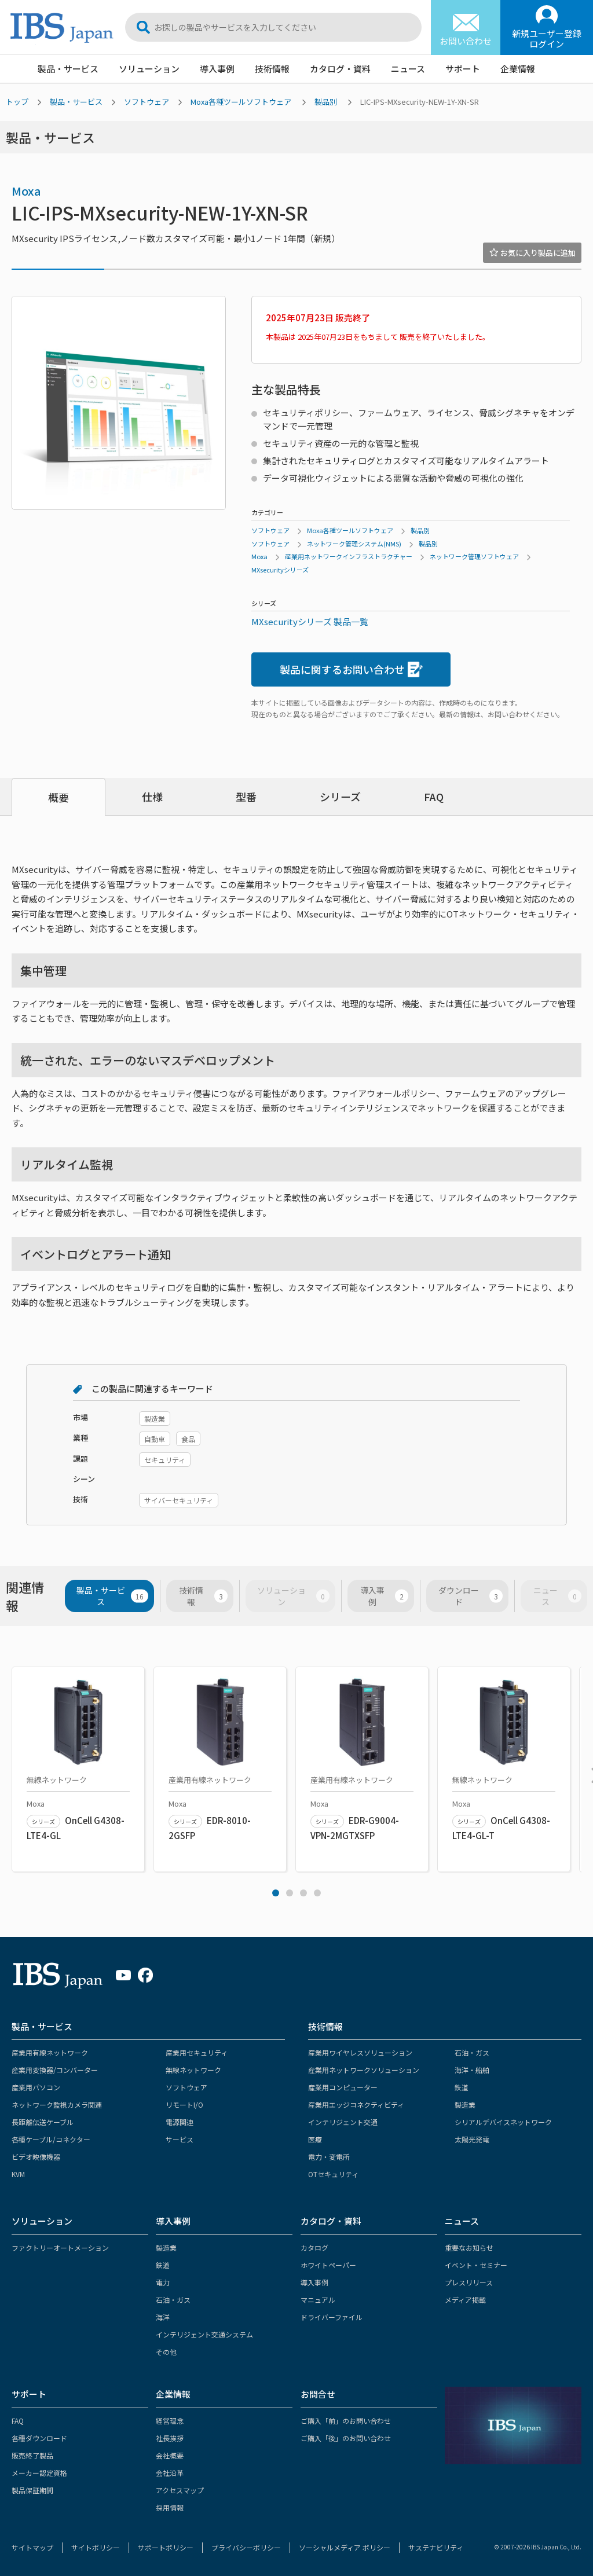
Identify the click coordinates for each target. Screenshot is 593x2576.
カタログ (314, 2247)
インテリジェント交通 (343, 2122)
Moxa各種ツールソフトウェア (241, 101)
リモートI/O (184, 2104)
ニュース (408, 69)
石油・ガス (472, 2052)
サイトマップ (32, 2547)
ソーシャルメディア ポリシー (344, 2547)
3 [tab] (303, 1892)
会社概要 (170, 2455)
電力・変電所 (329, 2157)
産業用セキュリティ (197, 2052)
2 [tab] (289, 1892)
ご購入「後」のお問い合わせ (346, 2438)
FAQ (434, 796)
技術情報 (272, 69)
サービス (179, 2139)
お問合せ (318, 2394)
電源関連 (179, 2122)
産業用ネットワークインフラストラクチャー (348, 556)
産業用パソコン (36, 2087)
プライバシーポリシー (246, 2547)
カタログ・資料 (340, 69)
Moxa (26, 190)
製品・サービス (68, 69)
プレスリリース (469, 2282)
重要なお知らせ (469, 2247)
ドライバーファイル (332, 2317)
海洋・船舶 (472, 2070)
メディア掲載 (465, 2300)
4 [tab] (317, 1892)
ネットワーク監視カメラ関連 (57, 2104)
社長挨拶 (170, 2438)
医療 (315, 2139)
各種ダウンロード (39, 2438)
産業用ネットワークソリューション (363, 2070)
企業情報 (517, 69)
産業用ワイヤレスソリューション (360, 2052)
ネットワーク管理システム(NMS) (354, 543)
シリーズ (340, 796)
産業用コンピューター (343, 2087)
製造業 (465, 2104)
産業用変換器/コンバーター (55, 2070)
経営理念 (170, 2420)
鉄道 (461, 2087)
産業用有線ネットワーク (50, 2052)
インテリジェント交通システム (204, 2334)
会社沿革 (170, 2473)
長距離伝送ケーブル (43, 2122)
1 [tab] (275, 1892)
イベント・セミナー (476, 2265)
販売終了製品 (32, 2455)
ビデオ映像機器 (36, 2157)
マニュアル (318, 2300)
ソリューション (149, 69)
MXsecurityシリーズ (280, 569)
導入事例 (217, 69)
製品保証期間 (32, 2490)
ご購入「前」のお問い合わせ (346, 2420)
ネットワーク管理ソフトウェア (474, 556)
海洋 (163, 2317)
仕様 (152, 796)
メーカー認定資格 (39, 2473)
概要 (58, 797)
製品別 (325, 101)
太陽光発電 (472, 2139)
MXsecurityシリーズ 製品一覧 (309, 621)
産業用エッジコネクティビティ (356, 2104)
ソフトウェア (146, 101)
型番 (246, 796)
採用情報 (170, 2507)
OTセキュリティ (333, 2174)
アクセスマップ (180, 2490)
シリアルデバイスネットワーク (503, 2122)
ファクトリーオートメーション (60, 2247)
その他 (166, 2352)
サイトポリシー (95, 2547)
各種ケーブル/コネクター (51, 2139)
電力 (163, 2282)
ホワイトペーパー (328, 2265)
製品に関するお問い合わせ (351, 669)
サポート (462, 69)
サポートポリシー (165, 2547)
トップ (17, 101)
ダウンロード (470, 1596)
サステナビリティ (435, 2547)
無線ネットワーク (193, 2070)
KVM (18, 2174)
